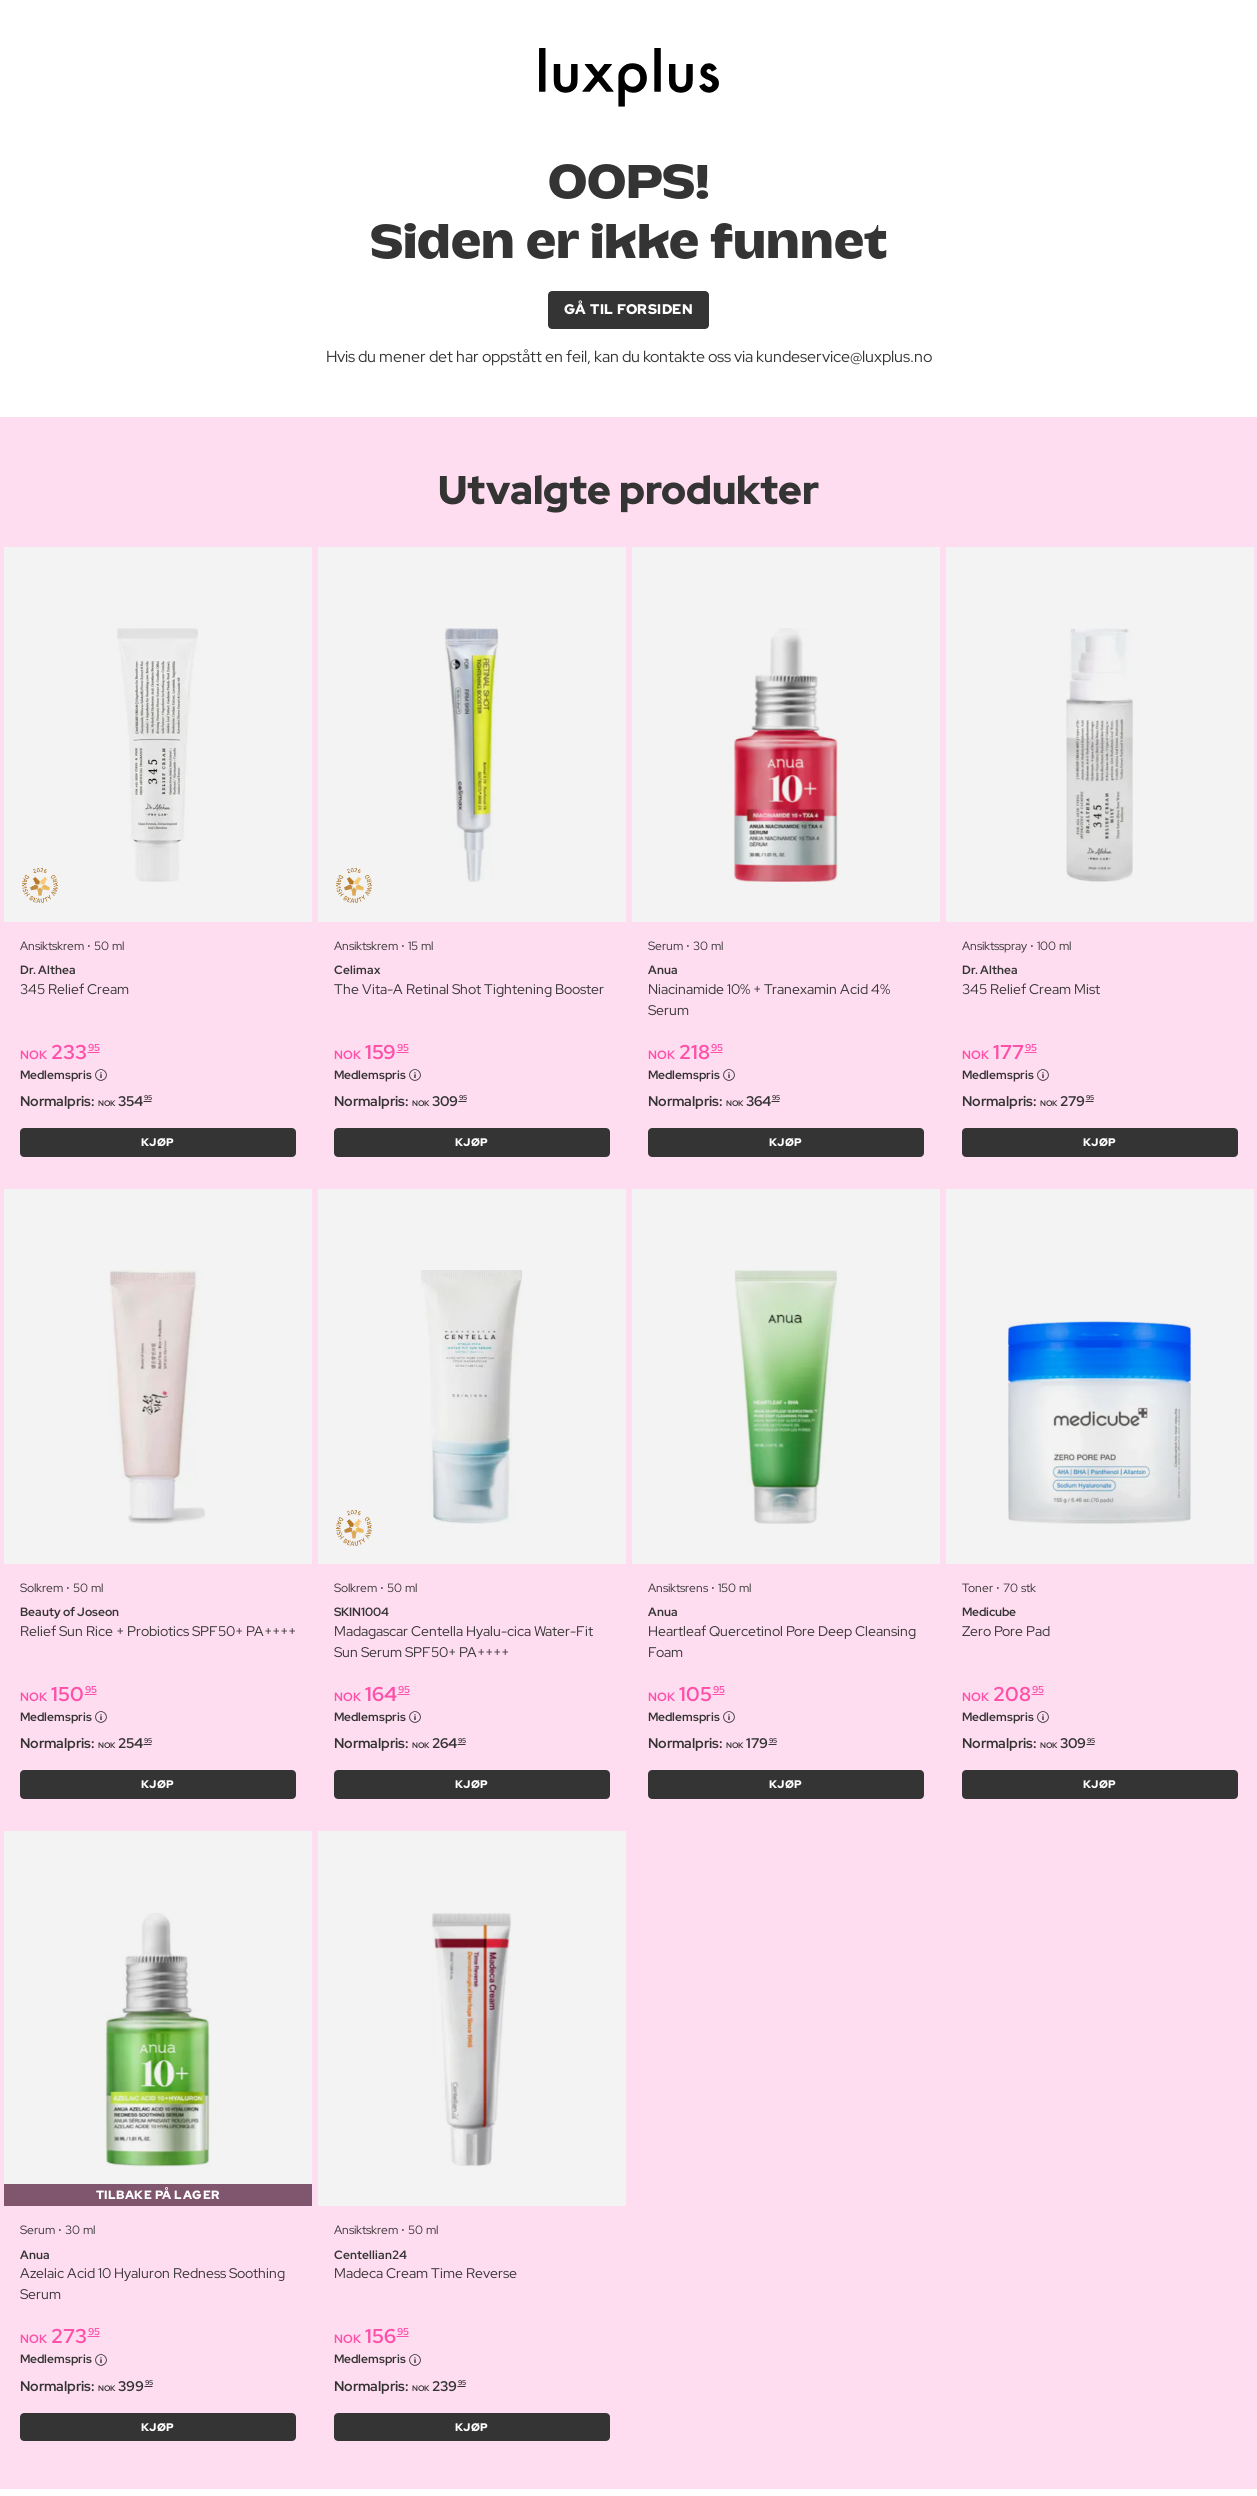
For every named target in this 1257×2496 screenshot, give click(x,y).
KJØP (157, 1145)
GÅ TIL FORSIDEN (629, 310)
